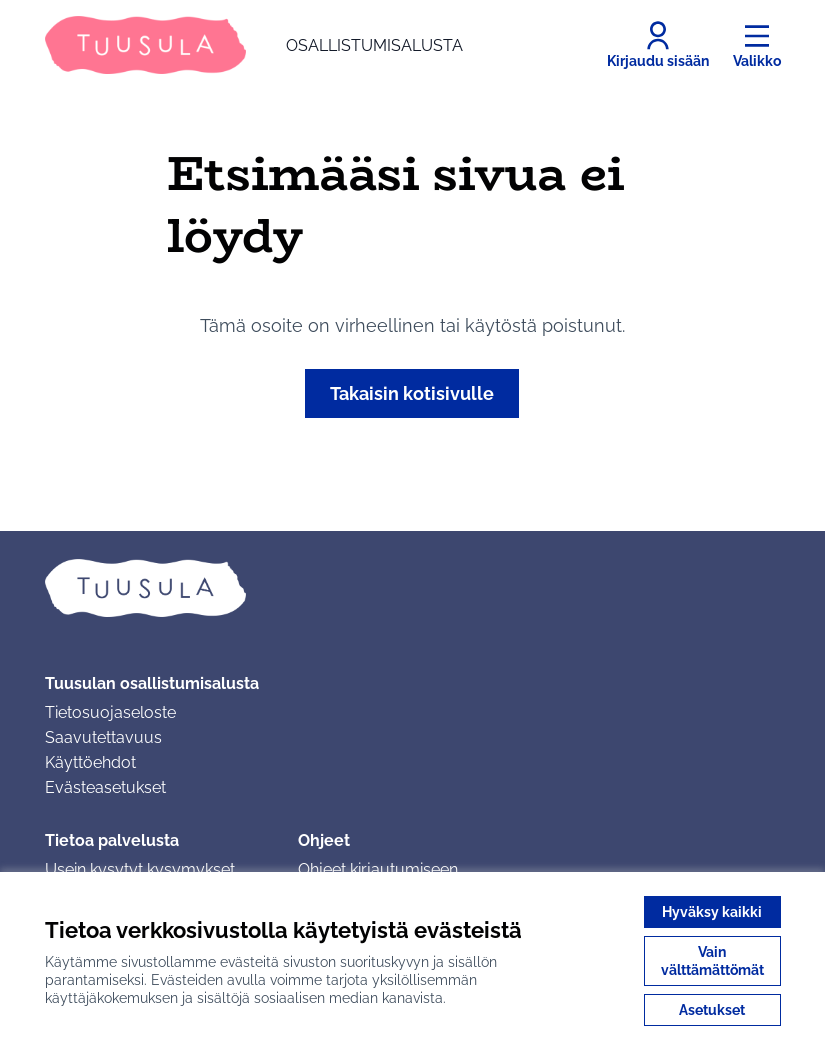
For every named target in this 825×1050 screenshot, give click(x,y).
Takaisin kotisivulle (412, 393)
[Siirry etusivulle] (254, 45)
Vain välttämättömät (712, 961)
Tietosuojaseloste (110, 712)
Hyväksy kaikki (712, 912)
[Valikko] (757, 45)
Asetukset (712, 1010)
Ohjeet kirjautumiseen (378, 869)
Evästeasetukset (105, 787)
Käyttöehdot (90, 762)
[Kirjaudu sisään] (658, 45)
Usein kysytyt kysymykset (140, 869)
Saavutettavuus (103, 737)
